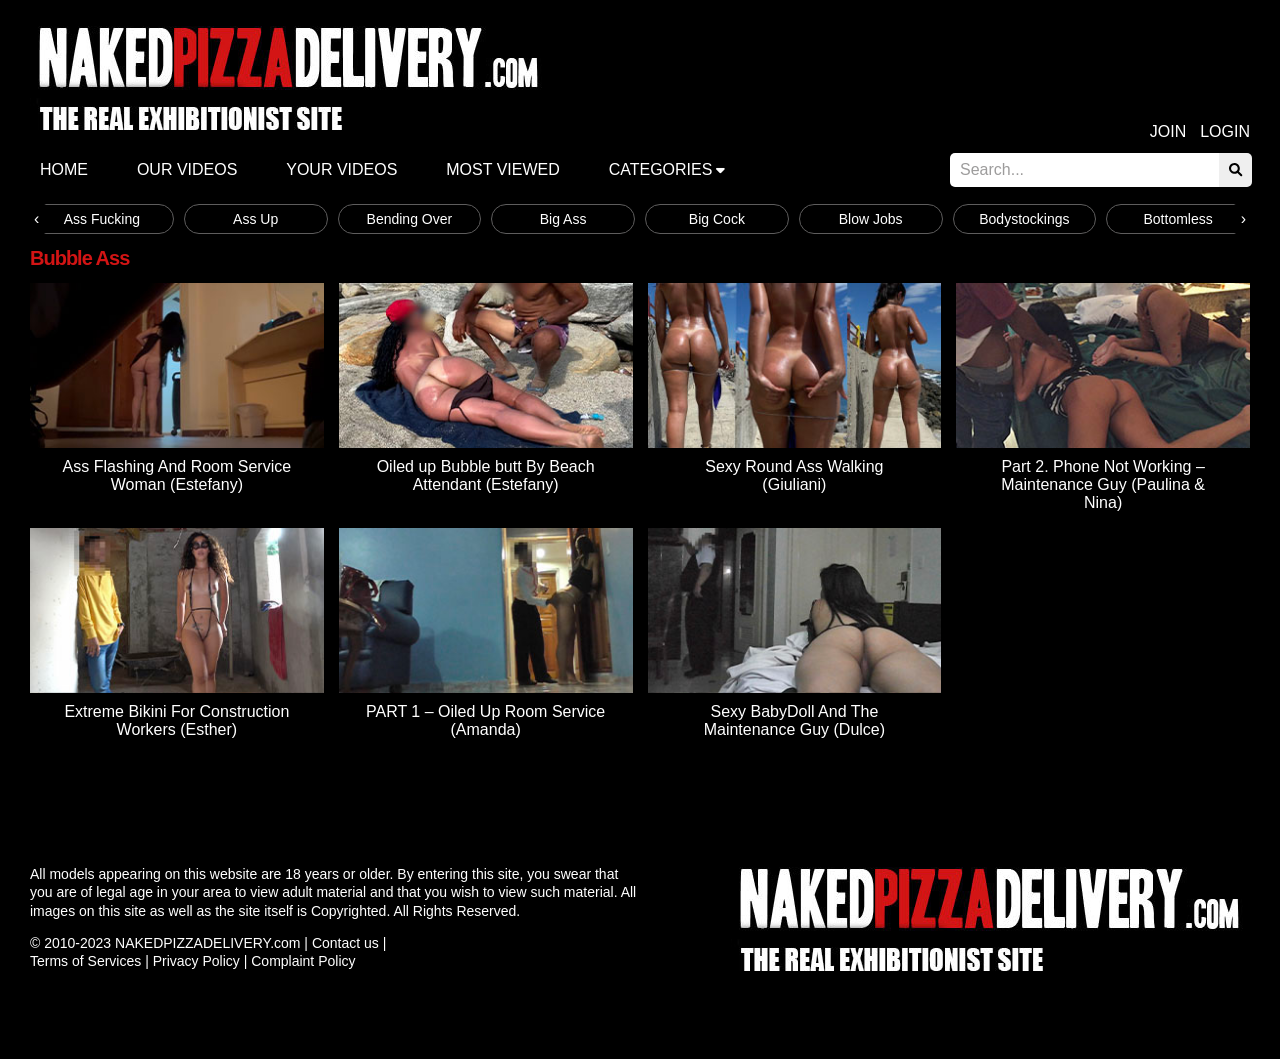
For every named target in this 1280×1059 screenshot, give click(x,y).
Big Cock (717, 219)
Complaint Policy (303, 961)
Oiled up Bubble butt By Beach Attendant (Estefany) (486, 475)
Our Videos (187, 169)
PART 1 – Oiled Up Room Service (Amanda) (485, 720)
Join (1168, 131)
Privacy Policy (196, 961)
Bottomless (1178, 219)
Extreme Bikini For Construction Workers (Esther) (176, 720)
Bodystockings (1024, 219)
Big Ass (563, 219)
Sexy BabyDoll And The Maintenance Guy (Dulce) (794, 720)
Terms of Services (85, 961)
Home (64, 169)
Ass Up (255, 219)
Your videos (341, 169)
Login (1225, 131)
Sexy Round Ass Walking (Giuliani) (794, 475)
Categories (661, 169)
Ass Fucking (102, 219)
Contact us (345, 943)
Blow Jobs (871, 219)
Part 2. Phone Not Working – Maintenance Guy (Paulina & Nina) (1103, 484)
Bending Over (410, 219)
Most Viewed (503, 169)
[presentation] (36, 219)
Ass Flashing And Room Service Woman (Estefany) (177, 475)
